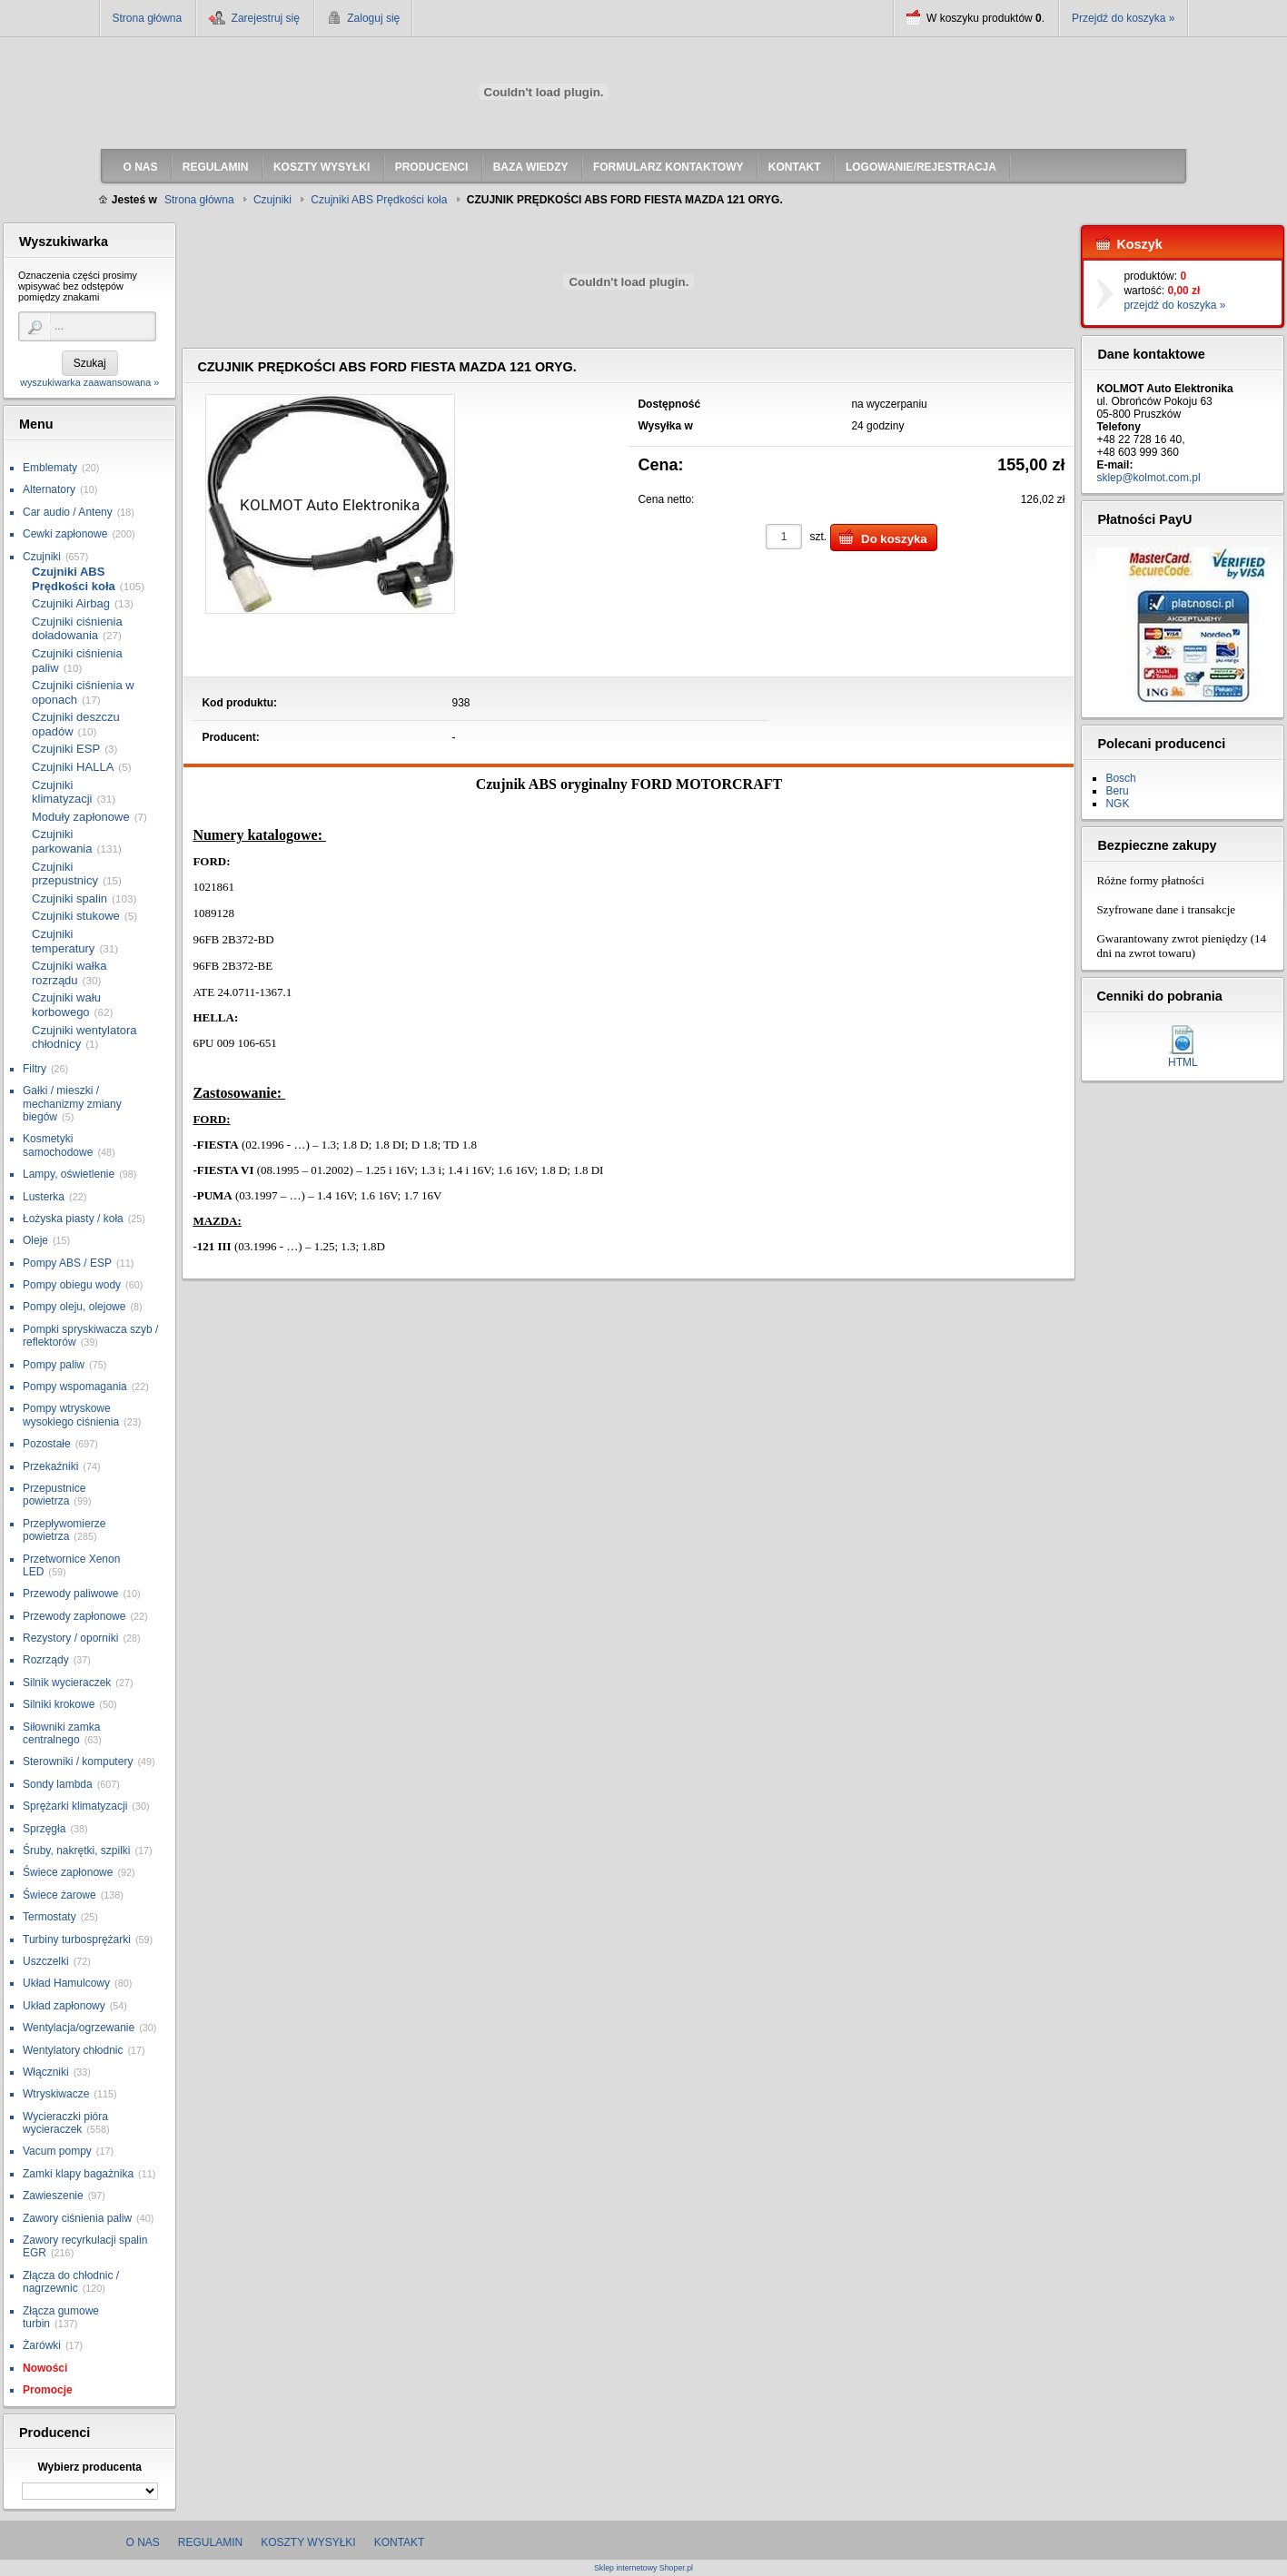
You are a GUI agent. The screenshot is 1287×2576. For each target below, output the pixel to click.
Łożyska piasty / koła (73, 1218)
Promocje (48, 2390)
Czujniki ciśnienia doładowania (77, 629)
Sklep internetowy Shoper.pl (643, 2568)
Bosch (1120, 778)
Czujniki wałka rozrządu (69, 973)
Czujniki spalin (69, 898)
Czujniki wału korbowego (66, 1005)
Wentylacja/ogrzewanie (78, 2027)
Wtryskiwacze (56, 2093)
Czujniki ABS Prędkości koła (73, 579)
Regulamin (210, 2542)
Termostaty (49, 1916)
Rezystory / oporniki (70, 1638)
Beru (1116, 791)
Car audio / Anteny (68, 512)
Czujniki (42, 556)
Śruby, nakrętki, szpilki (76, 1850)
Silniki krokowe (58, 1704)
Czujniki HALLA (73, 767)
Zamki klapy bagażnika (78, 2173)
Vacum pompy (57, 2151)
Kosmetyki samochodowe (58, 1145)
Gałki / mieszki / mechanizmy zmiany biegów (72, 1103)
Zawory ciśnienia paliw (77, 2218)
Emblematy (50, 467)
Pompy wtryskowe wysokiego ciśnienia (71, 1414)
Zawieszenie (53, 2195)
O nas (143, 2542)
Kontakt (399, 2542)
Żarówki (42, 2345)
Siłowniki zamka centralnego (61, 1733)
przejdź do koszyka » (1174, 305)
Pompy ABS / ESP (67, 1263)
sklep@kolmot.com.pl (1148, 477)
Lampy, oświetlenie (68, 1174)
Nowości (45, 2368)
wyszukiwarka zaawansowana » (89, 382)
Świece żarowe (59, 1895)
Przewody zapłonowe (74, 1616)
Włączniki (46, 2072)
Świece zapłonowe (68, 1872)
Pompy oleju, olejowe (74, 1306)
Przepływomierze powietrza (64, 1530)
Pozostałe (47, 1443)
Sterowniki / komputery (78, 1761)
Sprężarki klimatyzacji (75, 1806)
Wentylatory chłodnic (73, 2050)
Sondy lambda (58, 1784)
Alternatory (49, 489)
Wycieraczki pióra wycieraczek (65, 2123)
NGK (1117, 803)
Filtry (34, 1068)
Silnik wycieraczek (67, 1682)
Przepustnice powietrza (54, 1494)
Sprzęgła (44, 1828)
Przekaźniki (50, 1466)
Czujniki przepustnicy (65, 874)
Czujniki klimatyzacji (62, 792)
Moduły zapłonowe (81, 817)
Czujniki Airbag (71, 603)
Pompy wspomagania (75, 1386)
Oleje (35, 1240)
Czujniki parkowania (62, 841)
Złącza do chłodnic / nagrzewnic (71, 2282)
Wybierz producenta (89, 2467)
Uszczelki (46, 1961)
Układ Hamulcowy (66, 1983)
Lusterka (43, 1196)
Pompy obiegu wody (72, 1284)
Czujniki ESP (66, 748)
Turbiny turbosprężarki (77, 1939)
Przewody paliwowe (70, 1593)
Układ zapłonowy (64, 2005)
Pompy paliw (53, 1364)
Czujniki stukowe (76, 916)
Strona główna (148, 18)
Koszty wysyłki (308, 2542)
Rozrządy (46, 1659)
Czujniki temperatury (63, 941)
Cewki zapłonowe (65, 534)
